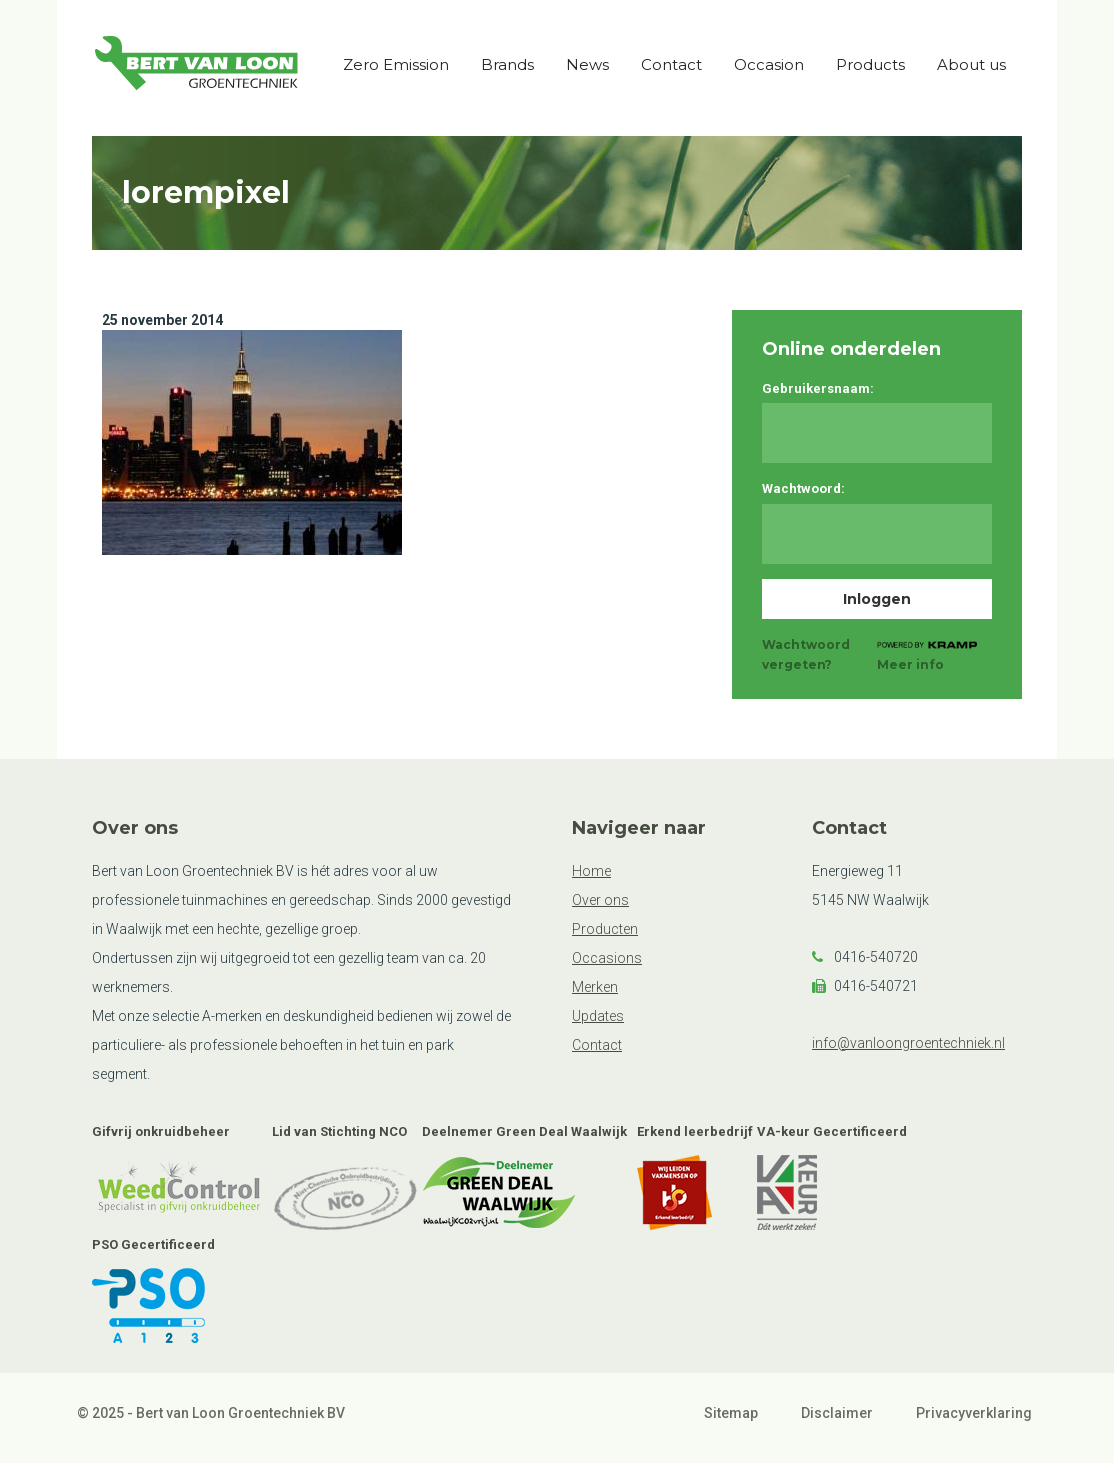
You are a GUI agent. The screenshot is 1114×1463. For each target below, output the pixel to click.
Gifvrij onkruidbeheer (161, 1131)
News (587, 64)
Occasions (607, 958)
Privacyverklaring (974, 1413)
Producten (605, 929)
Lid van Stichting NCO (339, 1131)
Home (591, 871)
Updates (598, 1016)
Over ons (600, 900)
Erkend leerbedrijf (695, 1131)
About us (971, 64)
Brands (507, 64)
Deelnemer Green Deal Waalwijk (524, 1131)
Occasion (769, 64)
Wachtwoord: (803, 488)
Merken (595, 987)
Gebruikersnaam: (818, 388)
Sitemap (731, 1413)
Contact (671, 64)
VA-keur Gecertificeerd (832, 1131)
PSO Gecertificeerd (153, 1244)
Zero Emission (396, 64)
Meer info (910, 664)
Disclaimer (837, 1413)
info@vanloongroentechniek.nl (908, 1043)
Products (870, 64)
